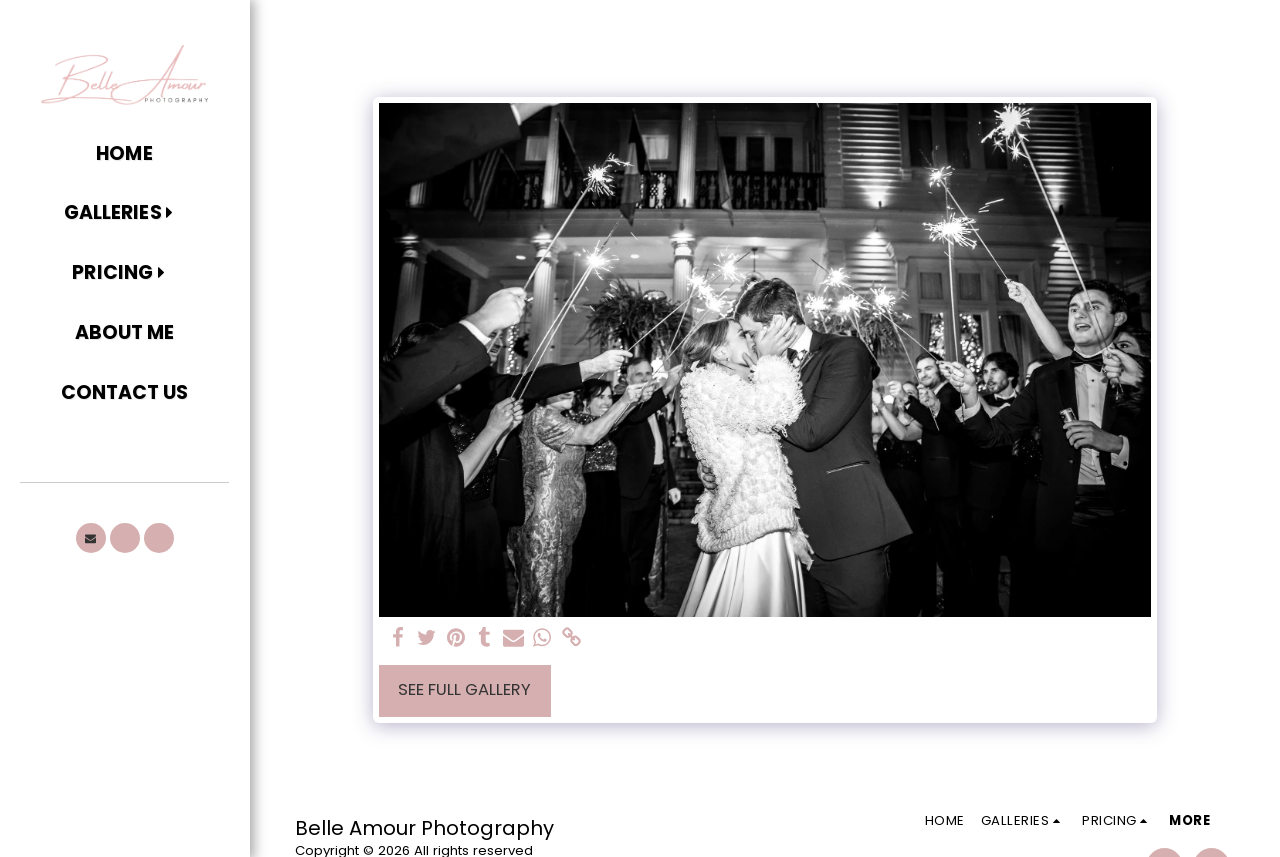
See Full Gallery (464, 689)
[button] (124, 214)
